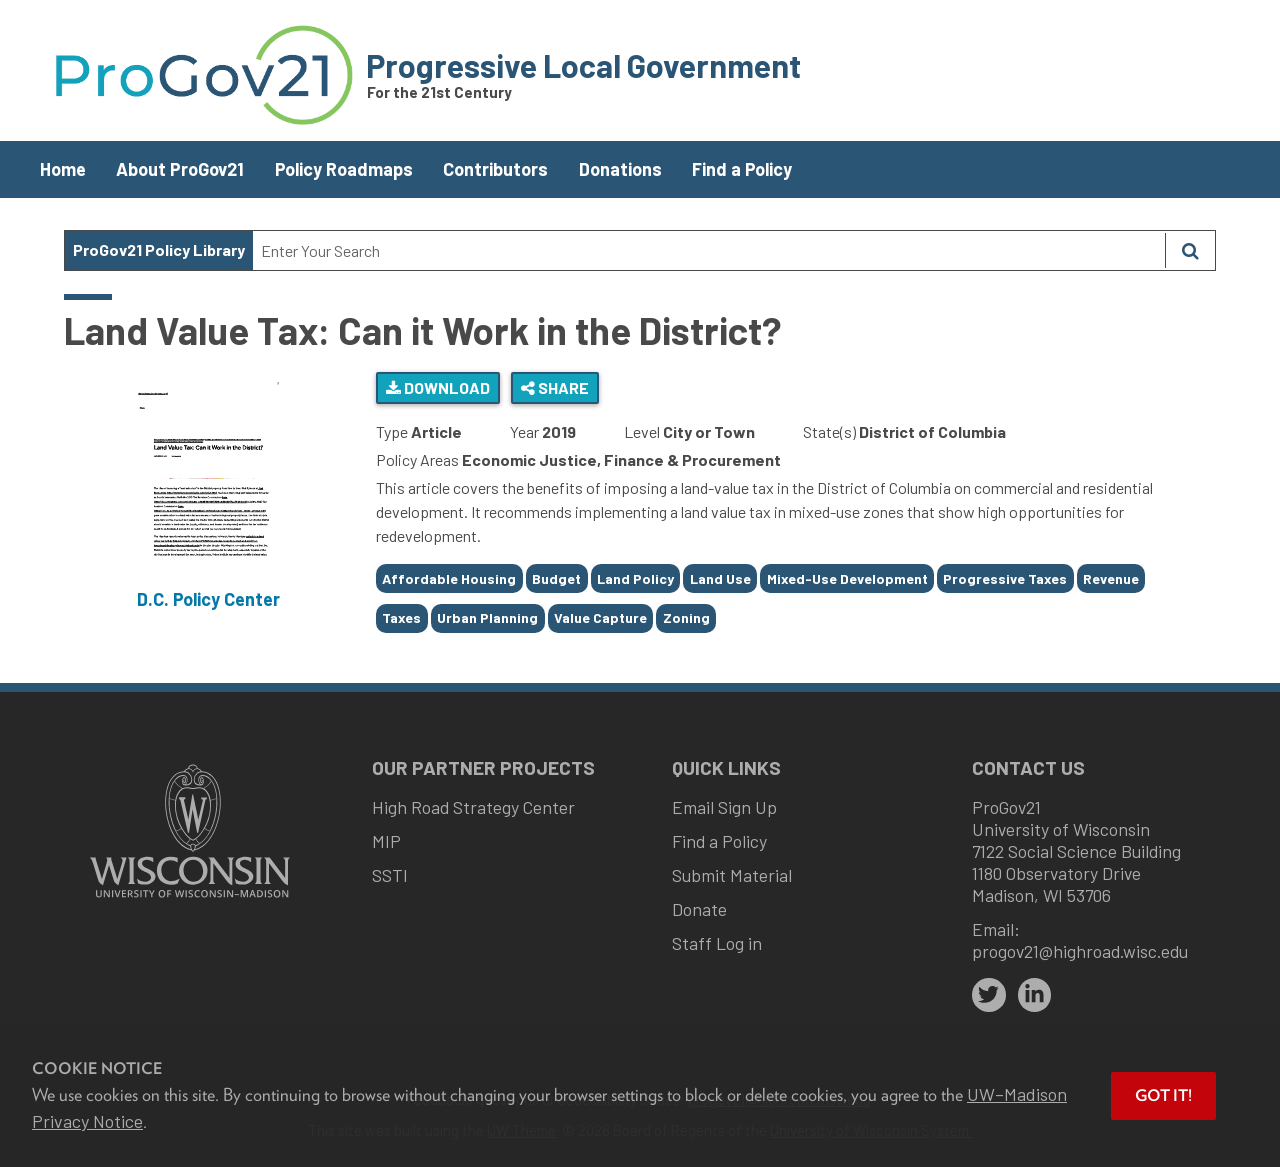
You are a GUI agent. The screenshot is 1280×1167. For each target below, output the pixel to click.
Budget (556, 578)
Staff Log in (717, 943)
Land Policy (635, 578)
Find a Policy (742, 169)
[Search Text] (709, 250)
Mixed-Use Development (847, 578)
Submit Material (732, 875)
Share (555, 387)
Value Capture (600, 617)
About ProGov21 (180, 169)
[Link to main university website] (190, 899)
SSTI (390, 875)
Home (63, 169)
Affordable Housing (449, 578)
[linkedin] (1035, 995)
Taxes (401, 617)
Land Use (720, 578)
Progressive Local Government (583, 65)
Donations (620, 169)
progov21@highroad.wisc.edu (1080, 951)
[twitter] (989, 995)
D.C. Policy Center (208, 599)
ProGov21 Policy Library (159, 249)
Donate (699, 909)
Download (438, 387)
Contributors (495, 169)
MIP (386, 841)
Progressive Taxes (1005, 578)
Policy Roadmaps (344, 169)
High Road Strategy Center (473, 807)
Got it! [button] (1163, 1095)
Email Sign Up (724, 807)
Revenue (1111, 578)
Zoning (686, 617)
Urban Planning (487, 617)
